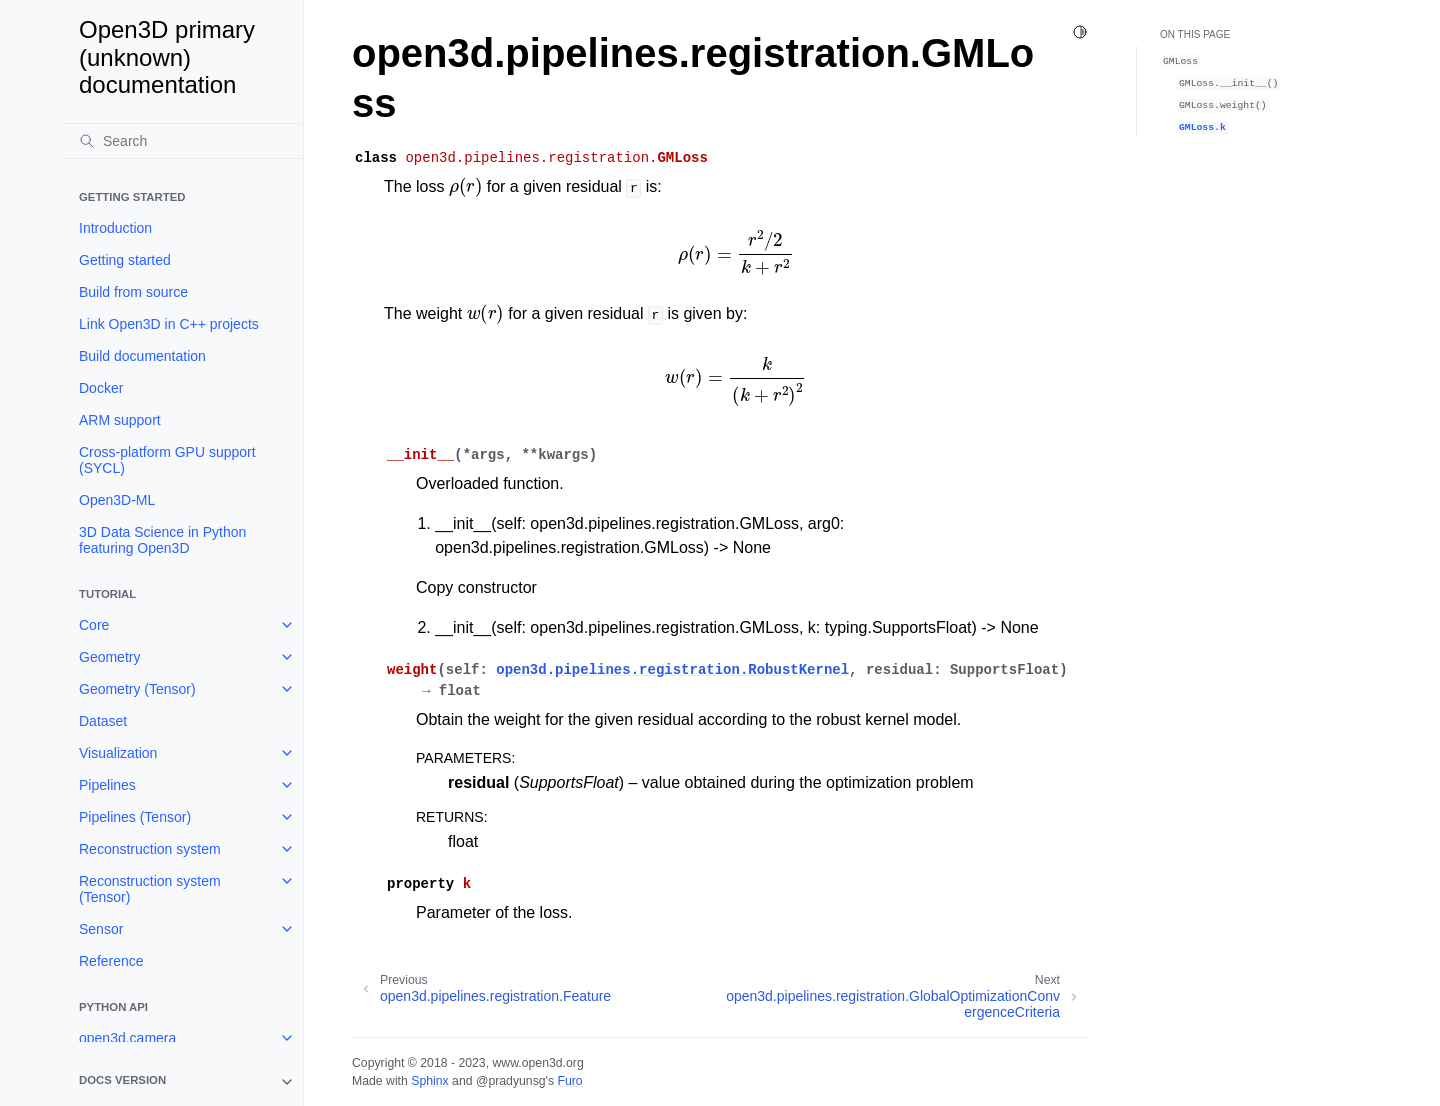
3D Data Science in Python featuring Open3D (162, 540)
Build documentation (142, 356)
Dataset (103, 721)
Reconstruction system (150, 849)
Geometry (109, 657)
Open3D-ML (117, 500)
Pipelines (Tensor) (135, 817)
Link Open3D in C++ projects (169, 324)
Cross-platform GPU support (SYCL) (167, 460)
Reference (111, 961)
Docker (101, 388)
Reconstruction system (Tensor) (150, 889)
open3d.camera (127, 1038)
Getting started (125, 260)
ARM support (120, 420)
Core (94, 625)
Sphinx (429, 1081)
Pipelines (107, 785)
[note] (183, 1082)
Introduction (115, 228)
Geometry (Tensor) (137, 689)
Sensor (101, 929)
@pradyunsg (511, 1081)
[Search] (183, 141)
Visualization (118, 753)
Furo (569, 1081)
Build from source (133, 292)
